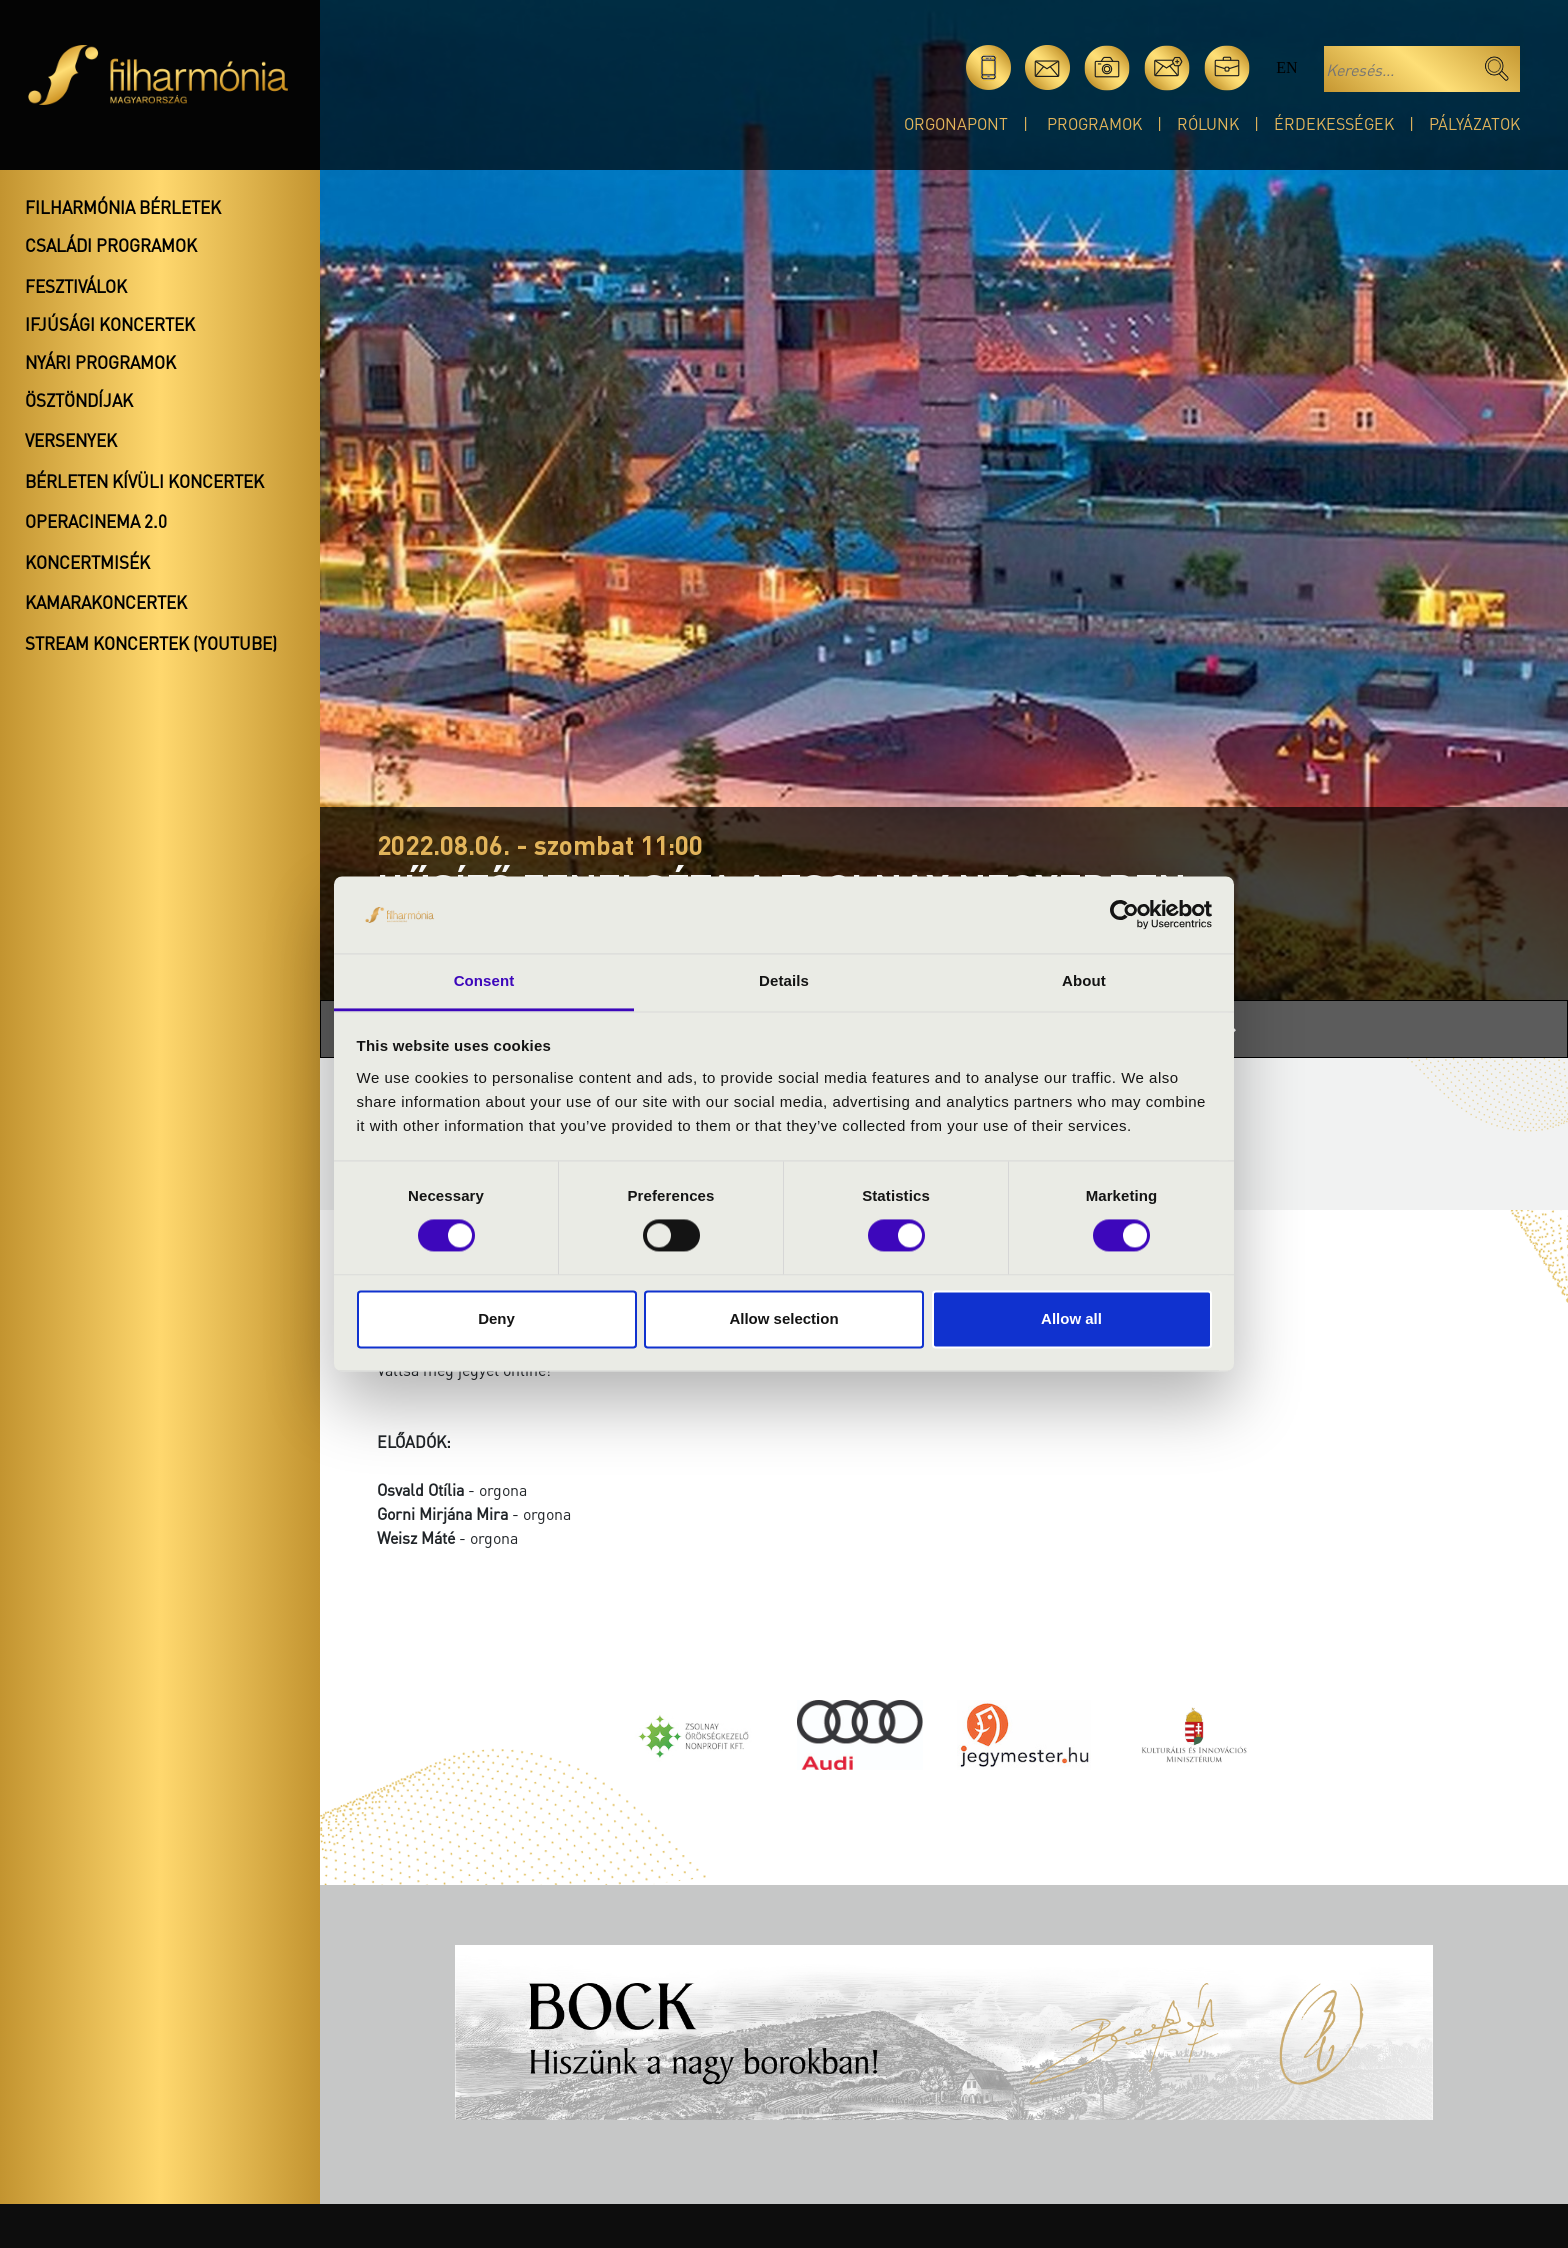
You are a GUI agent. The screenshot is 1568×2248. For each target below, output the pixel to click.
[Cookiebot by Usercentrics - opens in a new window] (1124, 915)
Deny (496, 1318)
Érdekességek (1334, 123)
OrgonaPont (956, 123)
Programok (1094, 123)
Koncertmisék (87, 562)
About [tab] (1084, 980)
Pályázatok (1474, 123)
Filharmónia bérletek (123, 207)
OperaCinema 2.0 (96, 521)
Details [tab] (784, 980)
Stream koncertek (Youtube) (151, 643)
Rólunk (1208, 123)
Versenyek (71, 440)
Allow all (1071, 1318)
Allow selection (783, 1318)
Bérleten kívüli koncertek (144, 481)
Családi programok (111, 245)
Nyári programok (100, 362)
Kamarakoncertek (106, 602)
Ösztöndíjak (79, 400)
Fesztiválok (76, 286)
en (1286, 67)
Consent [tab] (484, 980)
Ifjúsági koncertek (110, 324)
